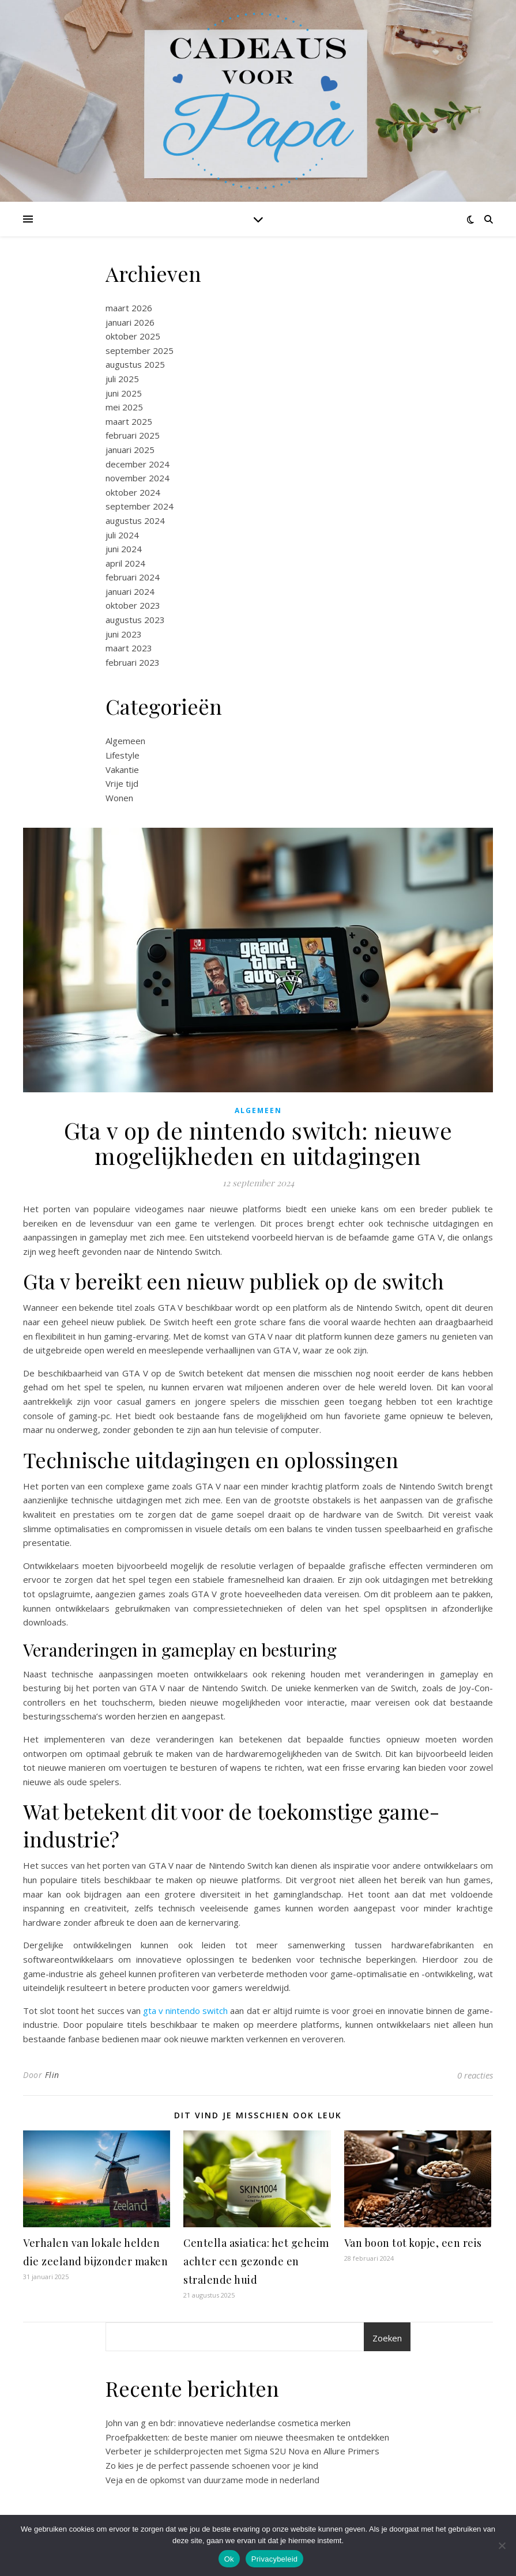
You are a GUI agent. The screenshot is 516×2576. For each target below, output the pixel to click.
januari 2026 (130, 322)
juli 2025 (122, 378)
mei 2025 (124, 407)
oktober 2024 (133, 492)
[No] (501, 2545)
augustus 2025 (135, 364)
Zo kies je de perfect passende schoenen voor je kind (212, 2465)
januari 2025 (130, 449)
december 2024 (138, 464)
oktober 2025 (133, 336)
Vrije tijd (122, 783)
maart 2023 (129, 648)
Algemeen (125, 740)
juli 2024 (122, 535)
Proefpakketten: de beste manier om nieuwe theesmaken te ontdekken (247, 2437)
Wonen (119, 798)
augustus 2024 (135, 520)
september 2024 (140, 506)
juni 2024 (124, 549)
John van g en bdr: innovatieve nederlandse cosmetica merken (228, 2422)
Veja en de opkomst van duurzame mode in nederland (212, 2480)
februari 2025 (133, 435)
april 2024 (125, 563)
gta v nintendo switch (185, 2010)
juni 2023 (124, 634)
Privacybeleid (274, 2559)
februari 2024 (133, 577)
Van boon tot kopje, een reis (413, 2243)
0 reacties (475, 2075)
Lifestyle (123, 755)
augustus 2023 (135, 619)
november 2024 (138, 478)
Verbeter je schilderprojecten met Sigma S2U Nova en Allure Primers (242, 2451)
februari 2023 (133, 662)
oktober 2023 (133, 605)
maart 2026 (129, 308)
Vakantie (122, 769)
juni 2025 (124, 393)
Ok (229, 2559)
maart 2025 (129, 421)
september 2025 (140, 350)
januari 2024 (130, 591)
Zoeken (387, 2338)
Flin (52, 2074)
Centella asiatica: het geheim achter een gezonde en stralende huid (256, 2261)
